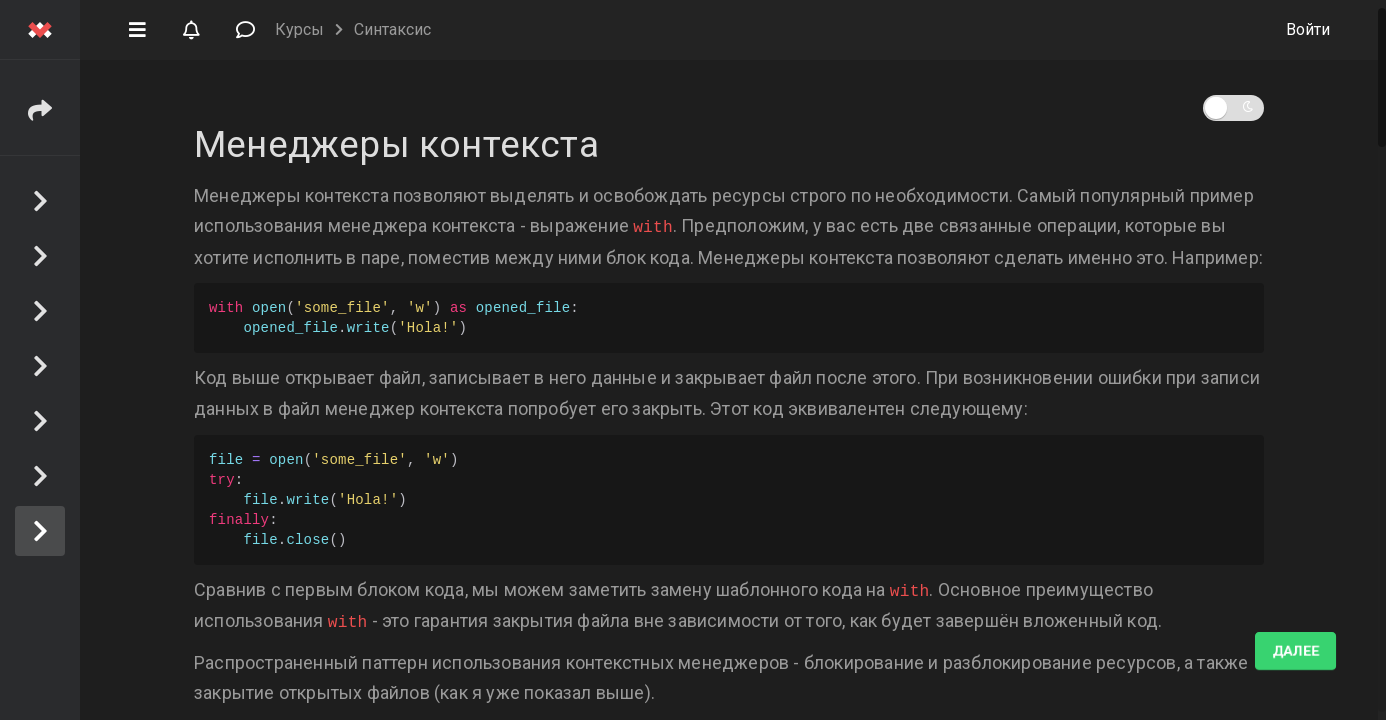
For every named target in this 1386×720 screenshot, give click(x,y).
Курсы (299, 29)
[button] (137, 28)
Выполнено (1274, 651)
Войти (1308, 29)
